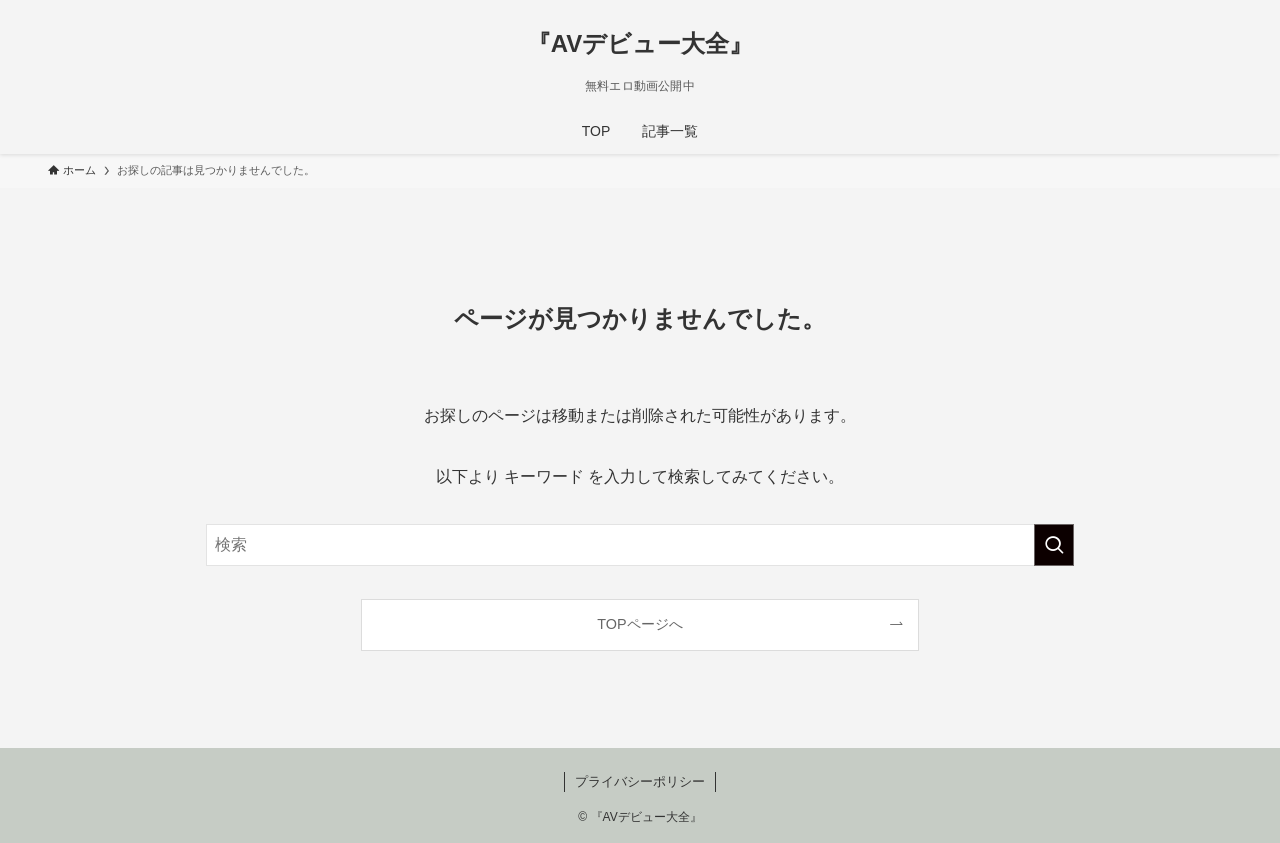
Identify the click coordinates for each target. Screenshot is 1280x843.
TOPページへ (639, 624)
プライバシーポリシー (640, 781)
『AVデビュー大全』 (640, 44)
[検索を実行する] (1054, 545)
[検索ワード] (640, 545)
